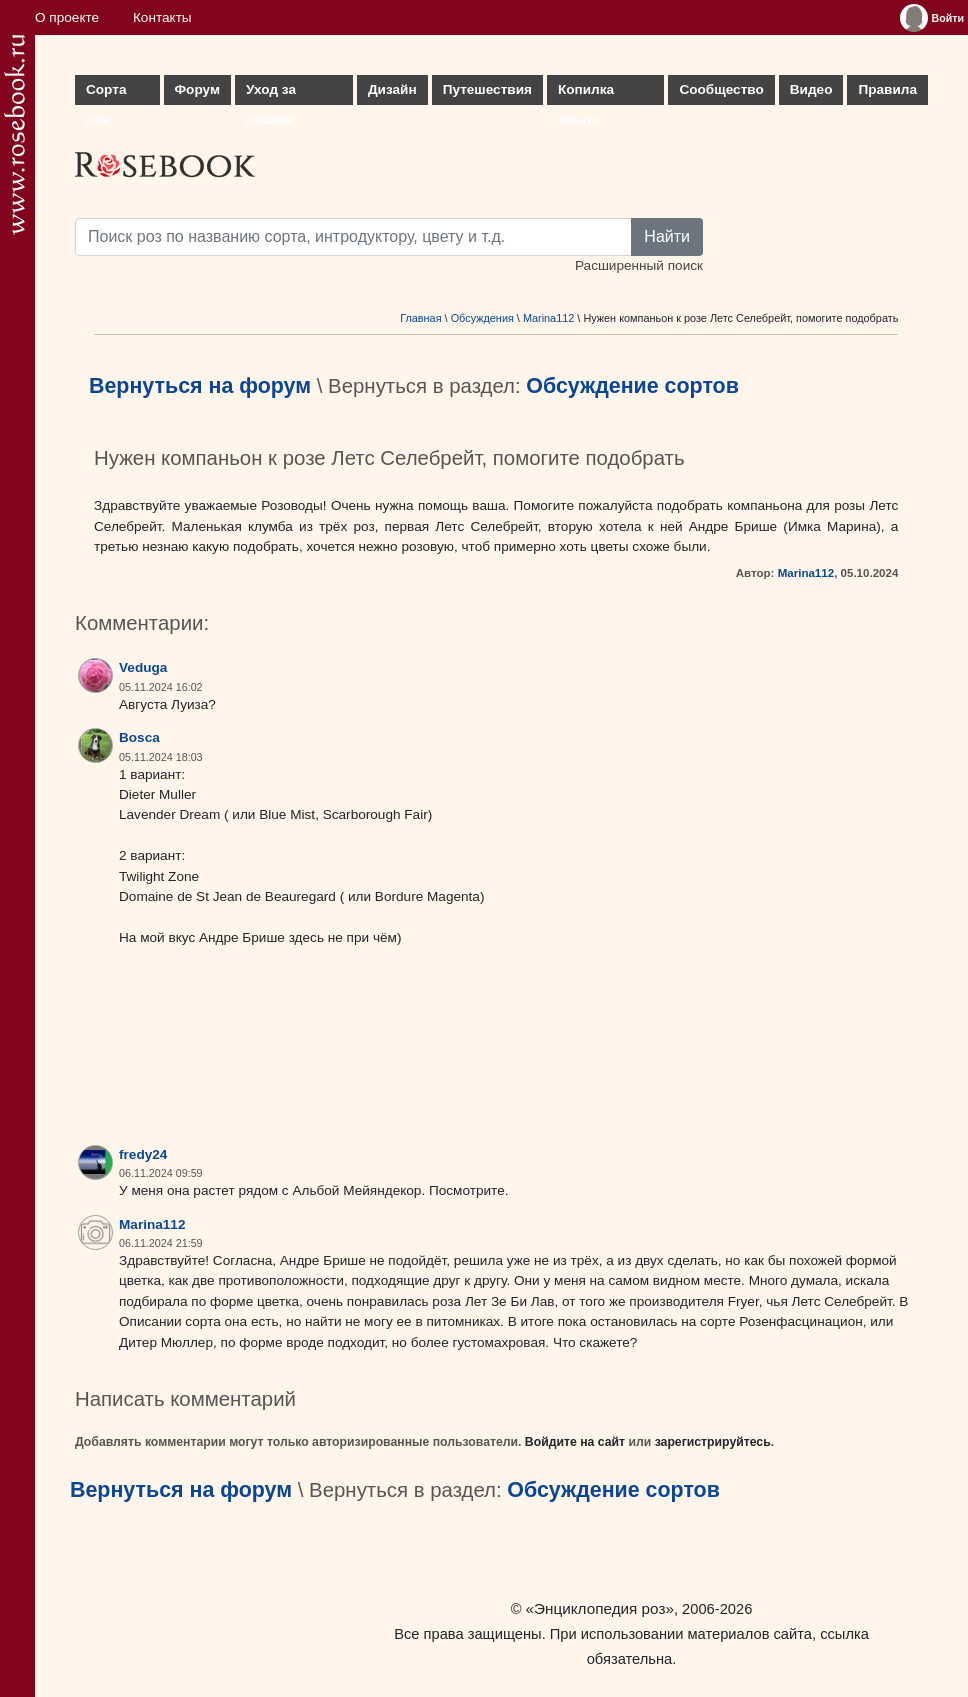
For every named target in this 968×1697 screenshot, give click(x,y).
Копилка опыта (586, 93)
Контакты (162, 17)
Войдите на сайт (575, 1442)
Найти (667, 236)
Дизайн (392, 89)
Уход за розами (271, 93)
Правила (887, 89)
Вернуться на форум (200, 386)
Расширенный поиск (639, 265)
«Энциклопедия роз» (600, 1608)
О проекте (67, 17)
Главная (420, 318)
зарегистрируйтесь (713, 1442)
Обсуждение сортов (632, 386)
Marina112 (548, 318)
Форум (197, 89)
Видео (811, 89)
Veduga (143, 667)
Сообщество (721, 89)
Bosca (139, 737)
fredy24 (143, 1154)
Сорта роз (106, 93)
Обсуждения (482, 318)
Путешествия (487, 89)
